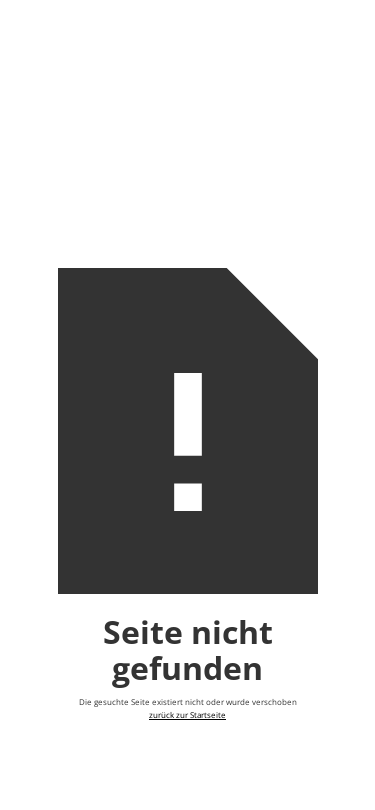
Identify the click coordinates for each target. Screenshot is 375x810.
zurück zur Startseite (187, 715)
